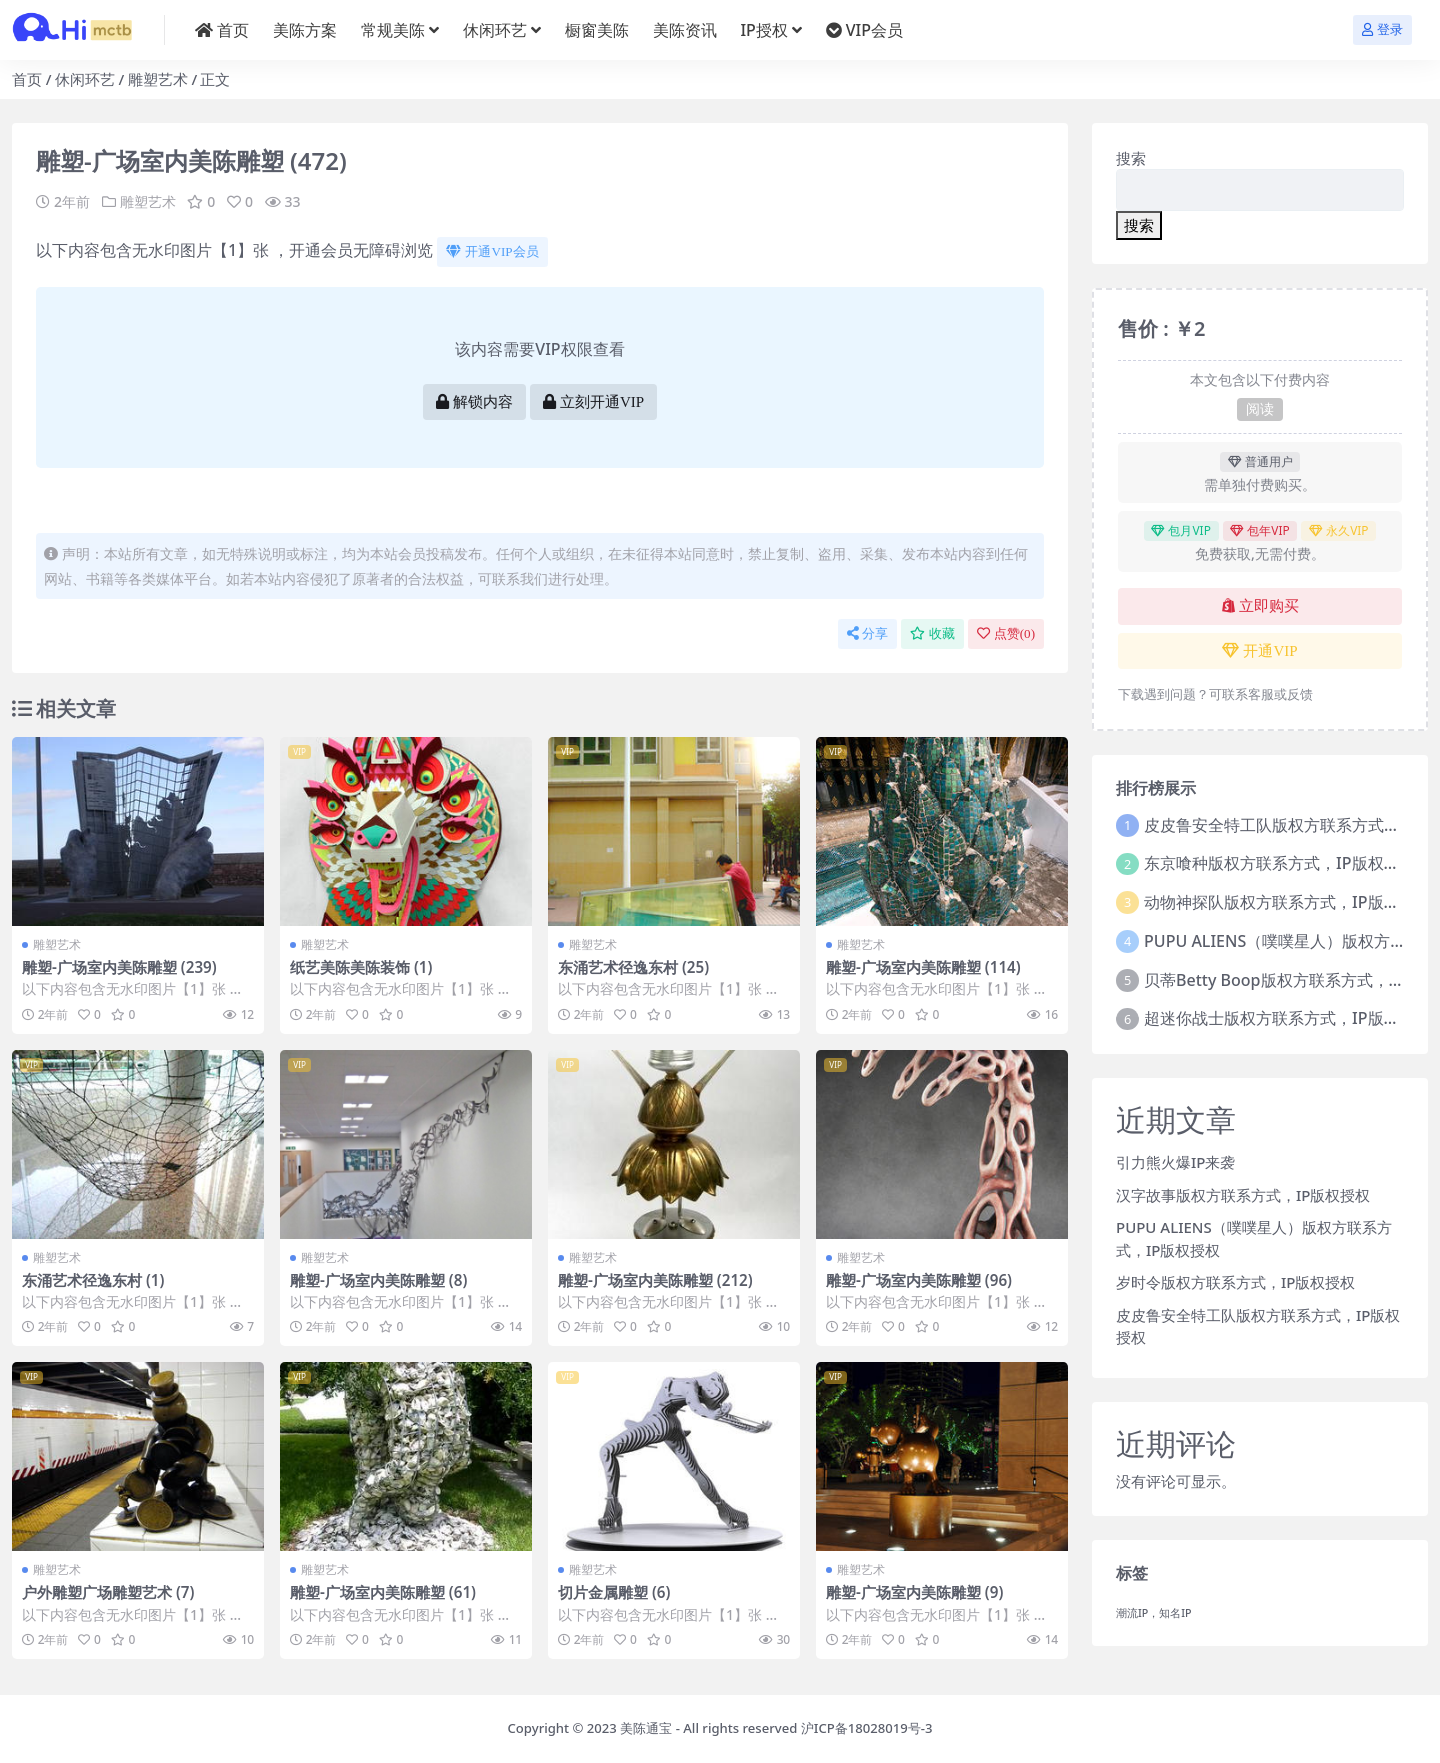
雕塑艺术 (158, 79)
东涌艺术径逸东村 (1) (93, 1280)
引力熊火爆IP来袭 (1175, 1162)
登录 (1382, 29)
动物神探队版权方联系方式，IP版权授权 (1287, 902)
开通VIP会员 (492, 251)
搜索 (1131, 158)
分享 (867, 633)
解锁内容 (474, 402)
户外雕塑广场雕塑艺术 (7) (108, 1592)
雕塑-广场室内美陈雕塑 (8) (378, 1280)
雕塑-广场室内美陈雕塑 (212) (655, 1280)
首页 (27, 79)
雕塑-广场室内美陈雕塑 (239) (119, 967)
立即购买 (1260, 606)
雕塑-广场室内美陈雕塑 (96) (919, 1280)
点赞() (1006, 633)
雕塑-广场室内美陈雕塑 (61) (383, 1592)
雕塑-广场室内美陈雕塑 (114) (923, 967)
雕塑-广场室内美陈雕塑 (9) (914, 1592)
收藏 (932, 633)
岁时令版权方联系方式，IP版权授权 (1235, 1282)
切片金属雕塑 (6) (614, 1592)
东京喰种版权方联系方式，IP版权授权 (1279, 863)
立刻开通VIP (593, 402)
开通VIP (1259, 651)
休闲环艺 (85, 79)
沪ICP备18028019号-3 (867, 1728)
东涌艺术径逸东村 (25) (633, 967)
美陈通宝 (646, 1728)
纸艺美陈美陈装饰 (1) (361, 967)
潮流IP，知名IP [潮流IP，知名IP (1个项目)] (1154, 1613)
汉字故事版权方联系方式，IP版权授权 (1243, 1195)
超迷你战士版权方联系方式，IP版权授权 (1287, 1018)
